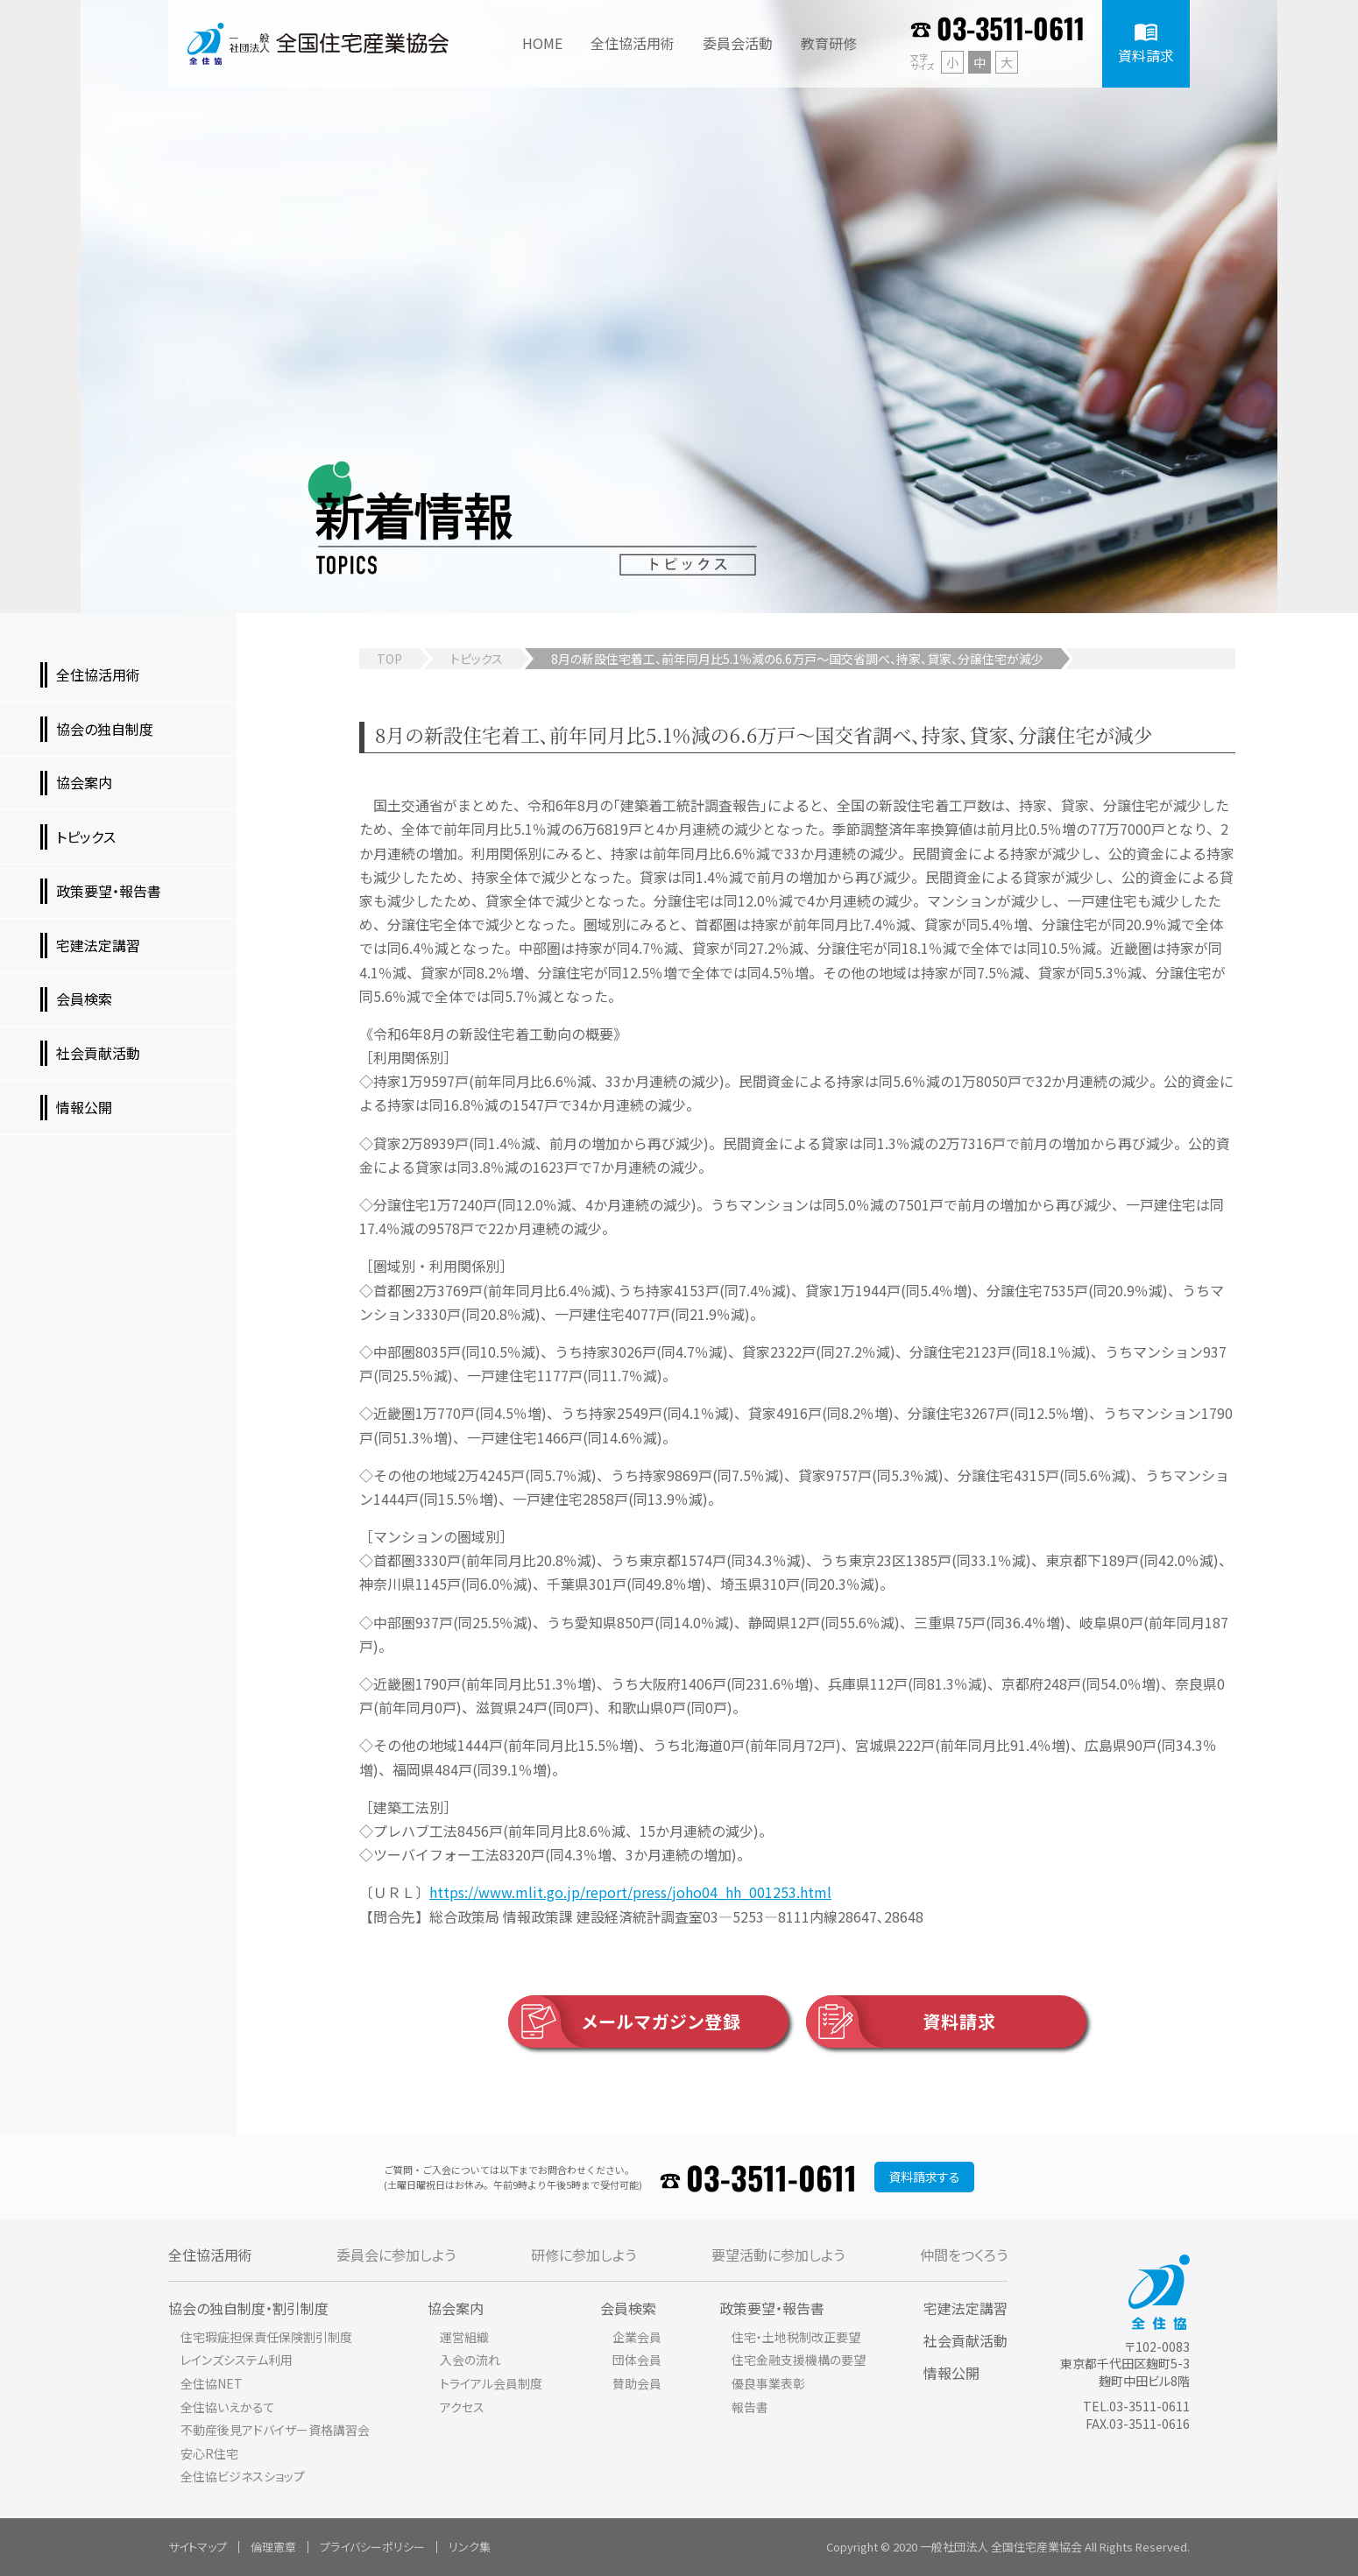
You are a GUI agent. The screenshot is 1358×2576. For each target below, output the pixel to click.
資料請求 (901, 2021)
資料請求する (924, 2176)
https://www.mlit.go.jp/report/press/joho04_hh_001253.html (630, 1891)
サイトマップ (197, 2546)
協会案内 (456, 2307)
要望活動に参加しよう (778, 2254)
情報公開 (951, 2372)
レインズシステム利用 (236, 2359)
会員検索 (628, 2307)
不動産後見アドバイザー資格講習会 (275, 2429)
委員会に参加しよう (396, 2254)
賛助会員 (636, 2383)
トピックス (476, 658)
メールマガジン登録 (624, 2021)
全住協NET (211, 2383)
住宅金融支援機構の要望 (799, 2359)
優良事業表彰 (768, 2383)
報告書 (750, 2407)
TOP (389, 658)
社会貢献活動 (965, 2340)
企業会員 (636, 2337)
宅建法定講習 (965, 2307)
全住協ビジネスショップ (242, 2476)
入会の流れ (470, 2359)
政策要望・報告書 (771, 2307)
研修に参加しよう (583, 2254)
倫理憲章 (273, 2546)
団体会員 (636, 2359)
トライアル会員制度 (491, 2383)
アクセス (462, 2407)
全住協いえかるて (227, 2407)
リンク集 (470, 2546)
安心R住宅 (209, 2453)
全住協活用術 (210, 2254)
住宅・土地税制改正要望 (796, 2337)
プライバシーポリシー (372, 2546)
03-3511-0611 (1011, 27)
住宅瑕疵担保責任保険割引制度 (266, 2337)
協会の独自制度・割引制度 (248, 2307)
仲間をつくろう (964, 2254)
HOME (542, 42)
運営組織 (464, 2337)
